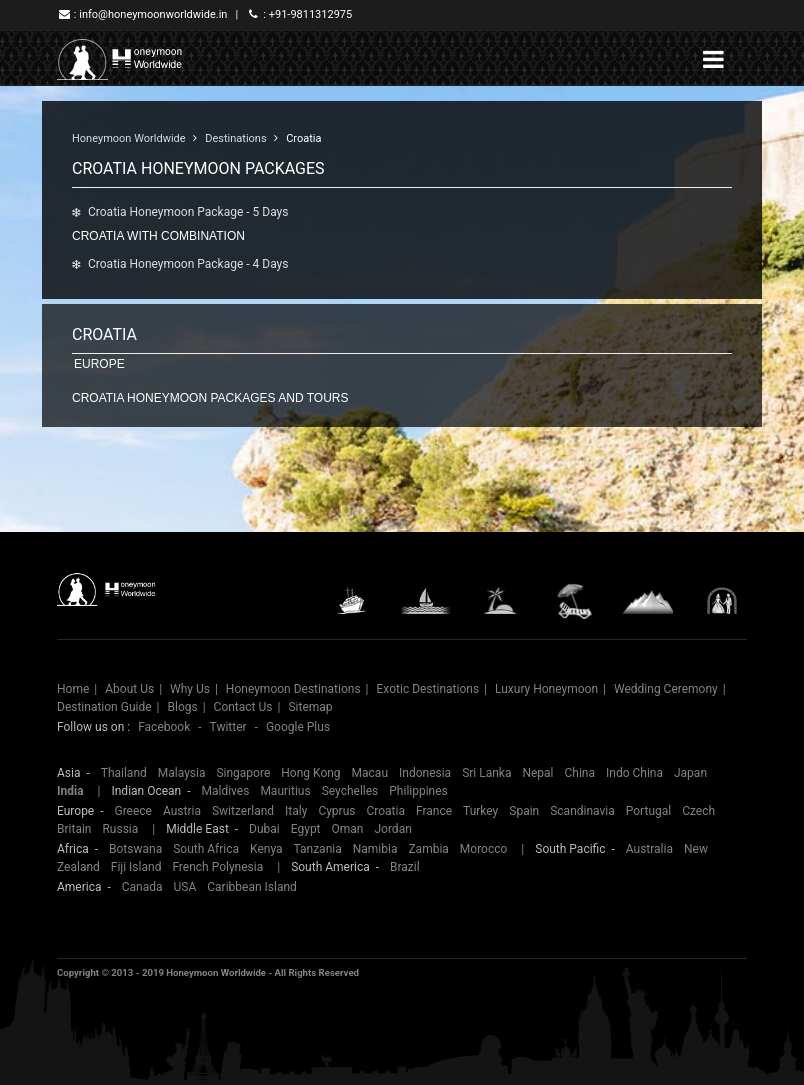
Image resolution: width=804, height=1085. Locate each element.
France (434, 811)
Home (73, 689)
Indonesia (425, 773)
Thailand (124, 773)
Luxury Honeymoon (546, 689)
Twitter (228, 727)
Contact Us (243, 707)
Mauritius (285, 791)
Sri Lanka (486, 773)
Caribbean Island (252, 887)
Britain (74, 829)
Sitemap (310, 707)
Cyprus (336, 811)
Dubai (264, 829)
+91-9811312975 (310, 14)
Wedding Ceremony (666, 689)
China (580, 773)
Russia (120, 829)
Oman (348, 829)
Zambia (428, 849)
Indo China (634, 773)
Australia (649, 849)
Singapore (243, 773)
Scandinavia (582, 811)
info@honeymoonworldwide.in (153, 14)
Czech (698, 811)
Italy (296, 811)
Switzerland (243, 811)
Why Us (190, 689)
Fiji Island (136, 867)
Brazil (405, 867)
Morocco (484, 849)
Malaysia (182, 773)
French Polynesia (217, 867)
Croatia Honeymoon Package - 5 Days (188, 212)
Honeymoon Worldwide (129, 138)
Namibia (375, 849)
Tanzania (318, 849)
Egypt (306, 829)
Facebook (164, 727)
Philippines (418, 791)
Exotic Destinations (428, 689)
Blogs (182, 707)
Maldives (225, 791)
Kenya (266, 849)
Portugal (648, 811)
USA (185, 887)
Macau (370, 773)
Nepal (537, 773)
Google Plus (298, 727)
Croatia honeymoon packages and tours (210, 398)
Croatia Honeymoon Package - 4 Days (188, 264)
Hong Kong (310, 773)
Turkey (480, 811)
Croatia (303, 138)
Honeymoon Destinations (293, 689)
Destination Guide (104, 707)
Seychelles (350, 791)
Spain (524, 811)
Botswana (135, 849)
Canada (142, 887)
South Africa (206, 849)
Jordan (392, 829)
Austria (182, 811)
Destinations (235, 138)
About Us (129, 689)
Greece (133, 811)
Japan (690, 773)
